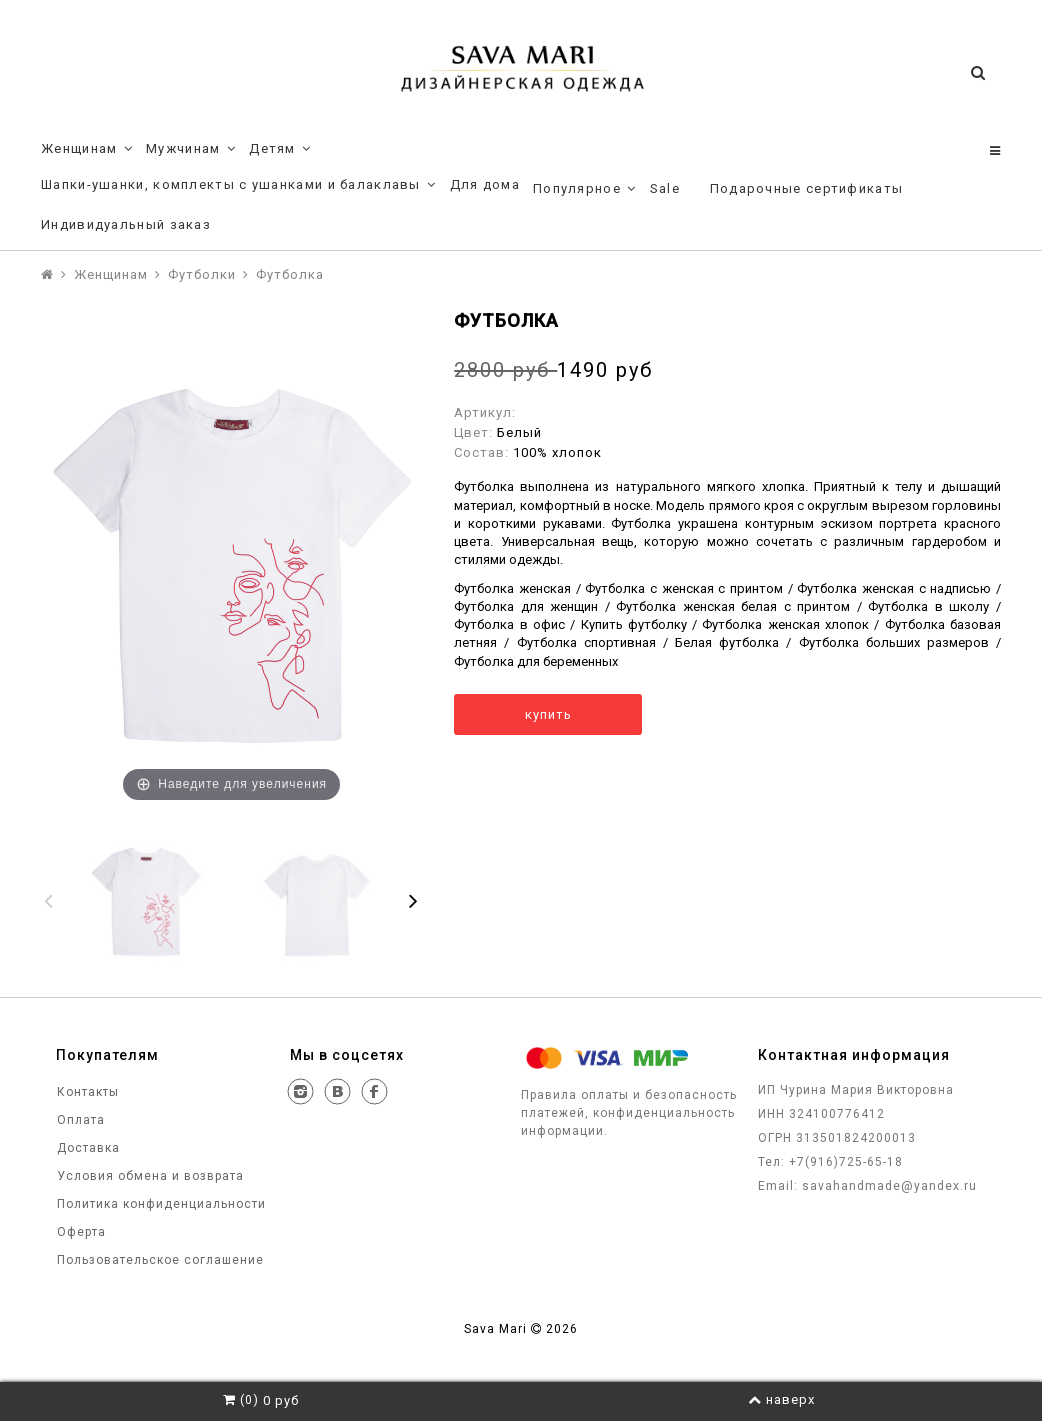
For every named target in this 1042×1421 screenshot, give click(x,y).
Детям (280, 149)
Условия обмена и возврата (148, 1176)
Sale (665, 188)
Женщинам (87, 149)
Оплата (79, 1120)
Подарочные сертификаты (807, 188)
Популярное (585, 189)
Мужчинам (191, 149)
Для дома (485, 184)
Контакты (86, 1092)
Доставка (86, 1148)
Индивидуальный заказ (126, 224)
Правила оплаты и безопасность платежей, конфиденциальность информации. (629, 1113)
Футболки (202, 274)
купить (548, 714)
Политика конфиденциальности (159, 1204)
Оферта (79, 1232)
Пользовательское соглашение (158, 1260)
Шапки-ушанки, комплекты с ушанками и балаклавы (239, 185)
